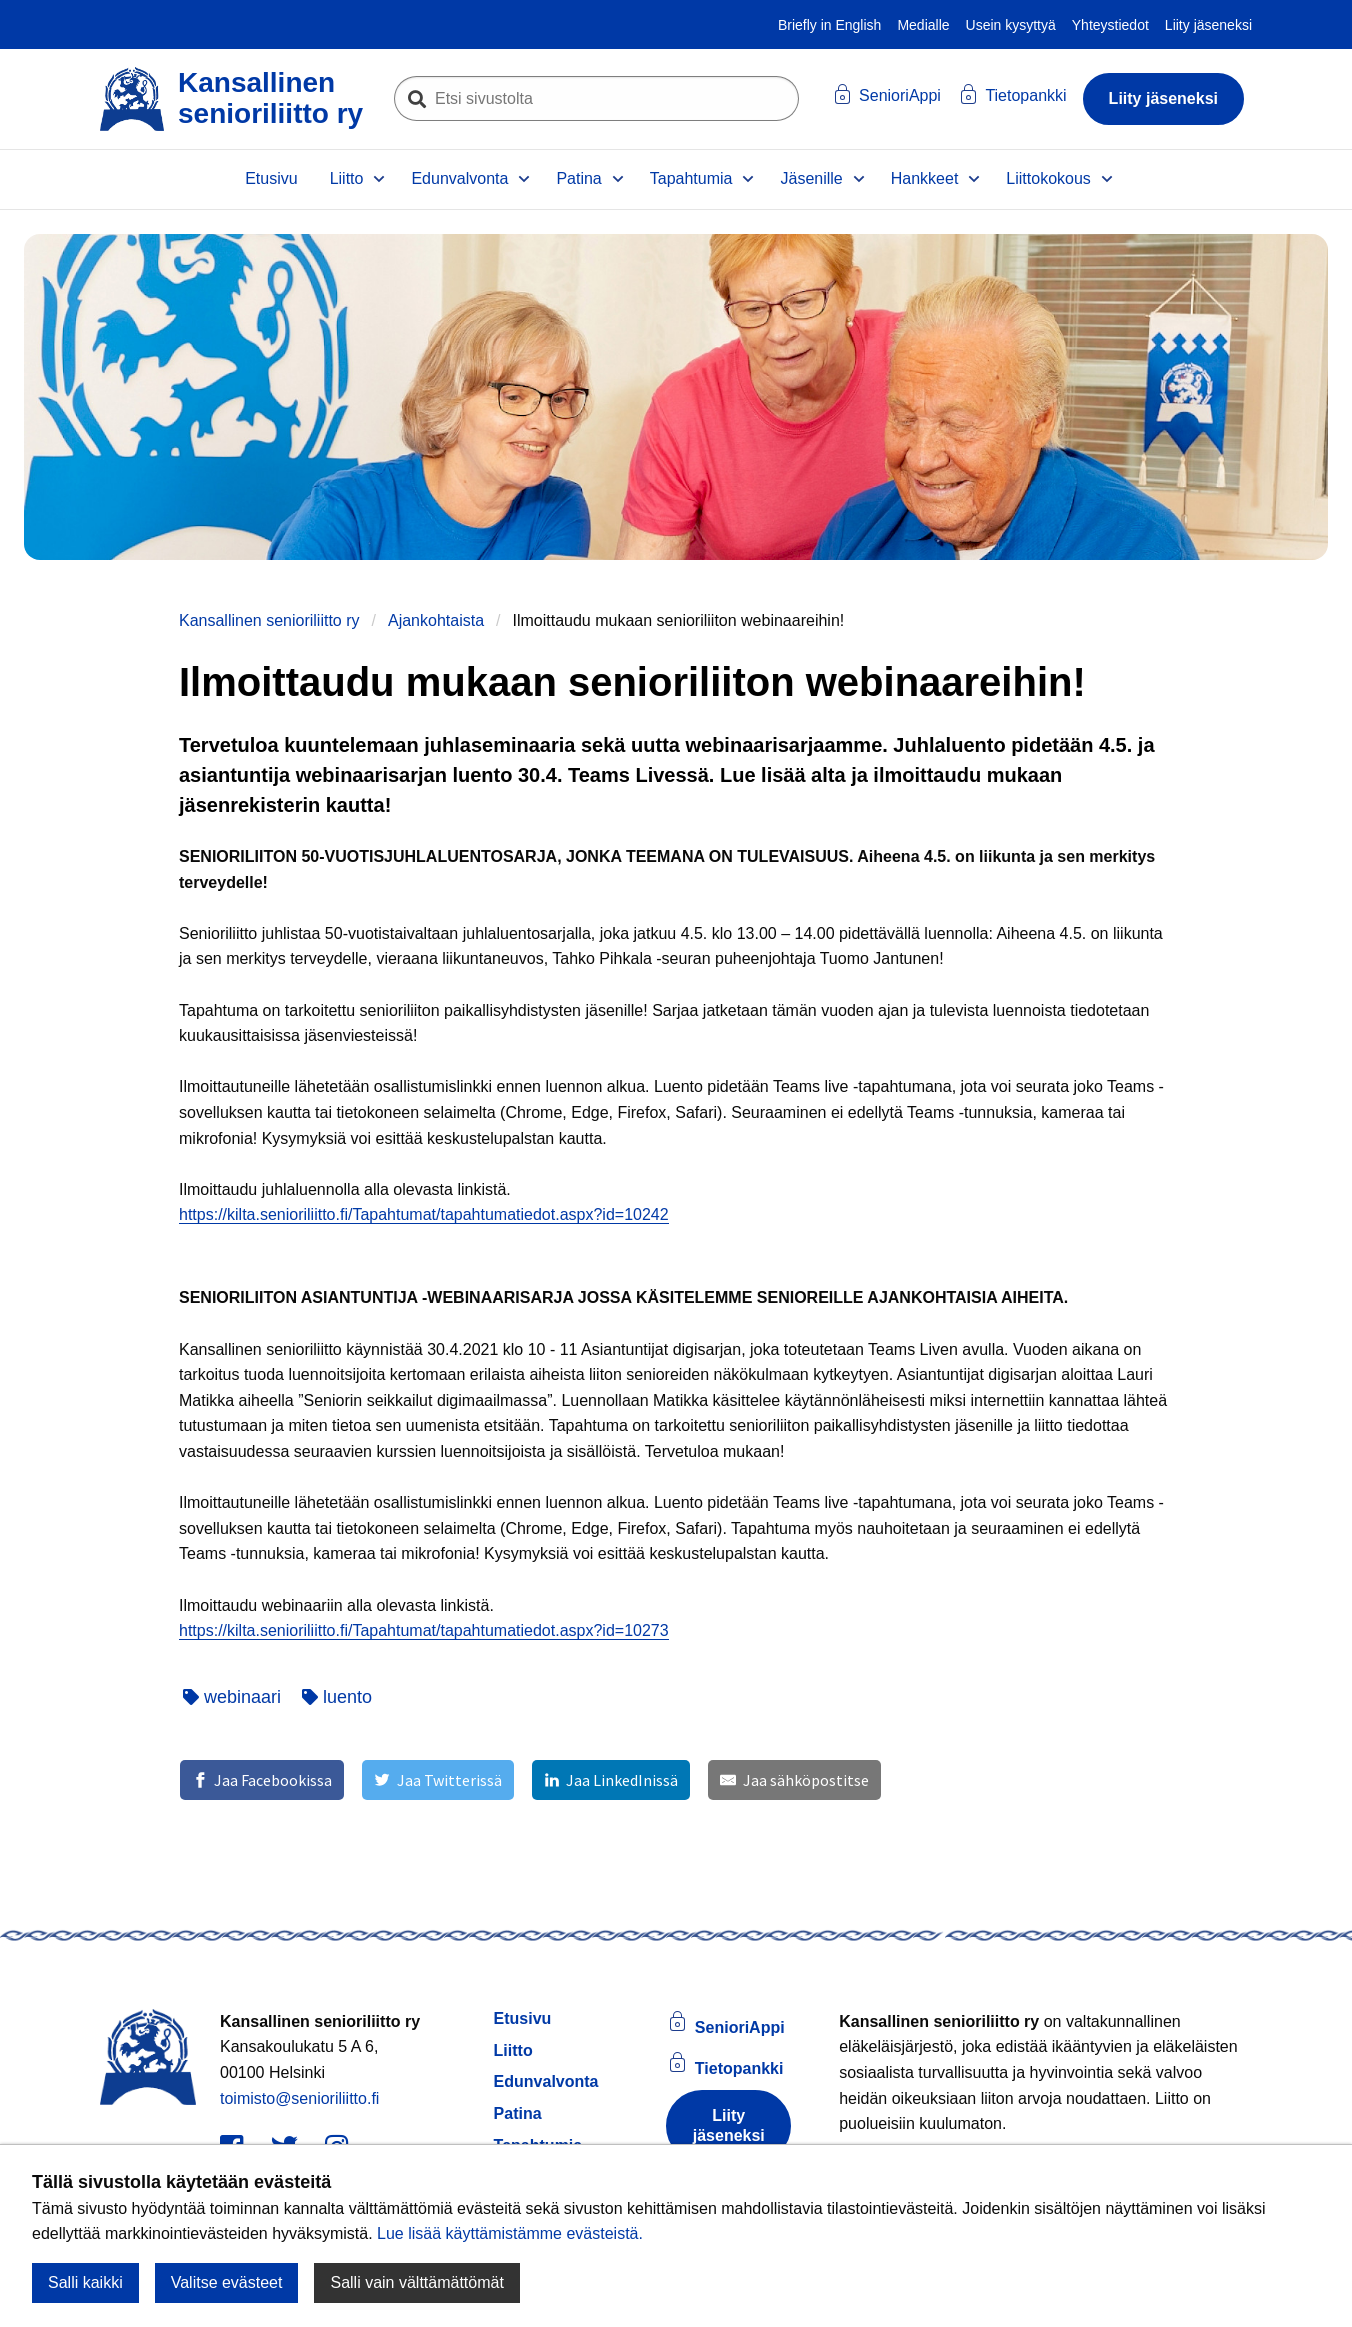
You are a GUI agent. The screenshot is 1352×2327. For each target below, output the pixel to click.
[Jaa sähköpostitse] (794, 1780)
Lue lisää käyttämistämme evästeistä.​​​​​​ (510, 2233)
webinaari (232, 1697)
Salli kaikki (85, 2282)
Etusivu (271, 178)
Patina (578, 178)
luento (337, 1697)
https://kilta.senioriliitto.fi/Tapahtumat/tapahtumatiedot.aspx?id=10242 (424, 1214)
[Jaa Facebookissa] (262, 1780)
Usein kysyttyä (1011, 25)
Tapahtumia (691, 178)
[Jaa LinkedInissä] (611, 1780)
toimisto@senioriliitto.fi (299, 2098)
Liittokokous (1048, 178)
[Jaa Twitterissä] (437, 1780)
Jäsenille (811, 178)
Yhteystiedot (1110, 25)
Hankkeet (925, 178)
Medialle (923, 25)
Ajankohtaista (436, 620)
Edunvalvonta (459, 178)
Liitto (347, 178)
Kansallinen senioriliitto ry (269, 620)
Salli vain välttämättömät (416, 2282)
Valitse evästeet (227, 2282)
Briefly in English (830, 25)
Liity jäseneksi (1208, 25)
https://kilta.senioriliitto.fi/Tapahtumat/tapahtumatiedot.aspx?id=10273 (424, 1630)
